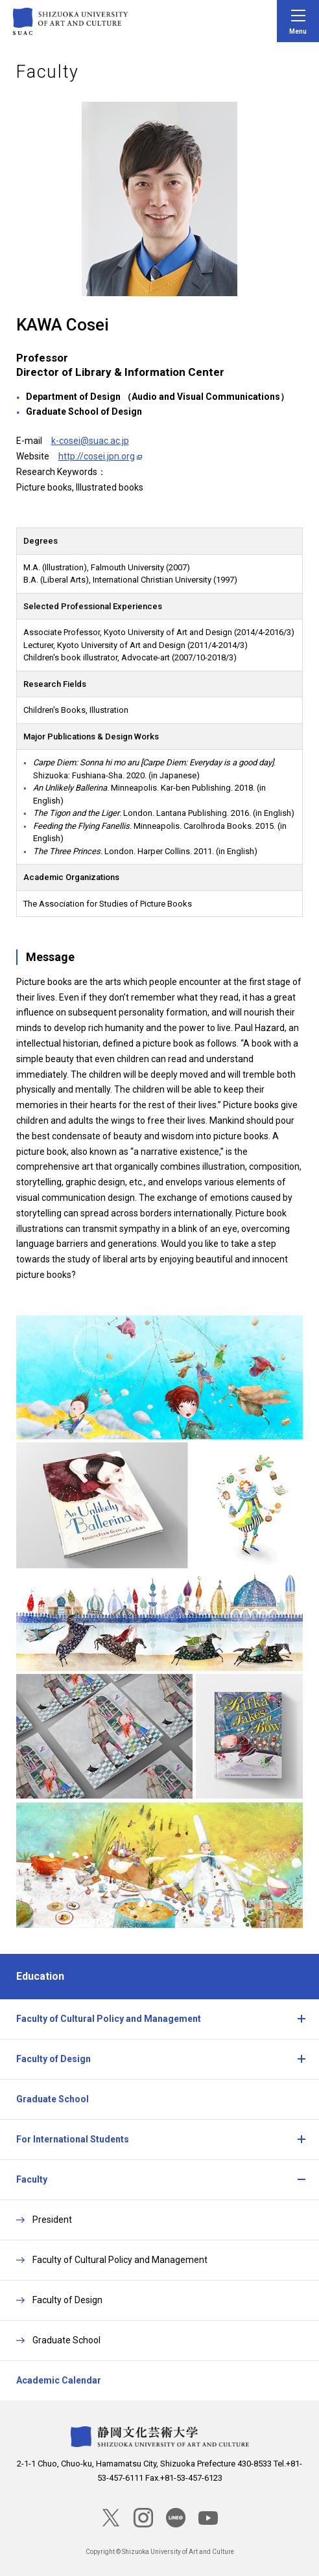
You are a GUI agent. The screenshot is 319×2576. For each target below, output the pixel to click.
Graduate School (52, 2099)
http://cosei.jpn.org (96, 456)
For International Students (72, 2139)
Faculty (31, 2179)
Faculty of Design (53, 2059)
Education (40, 1976)
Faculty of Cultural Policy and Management (108, 2018)
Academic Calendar (58, 2380)
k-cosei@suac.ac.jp (90, 440)
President (52, 2219)
